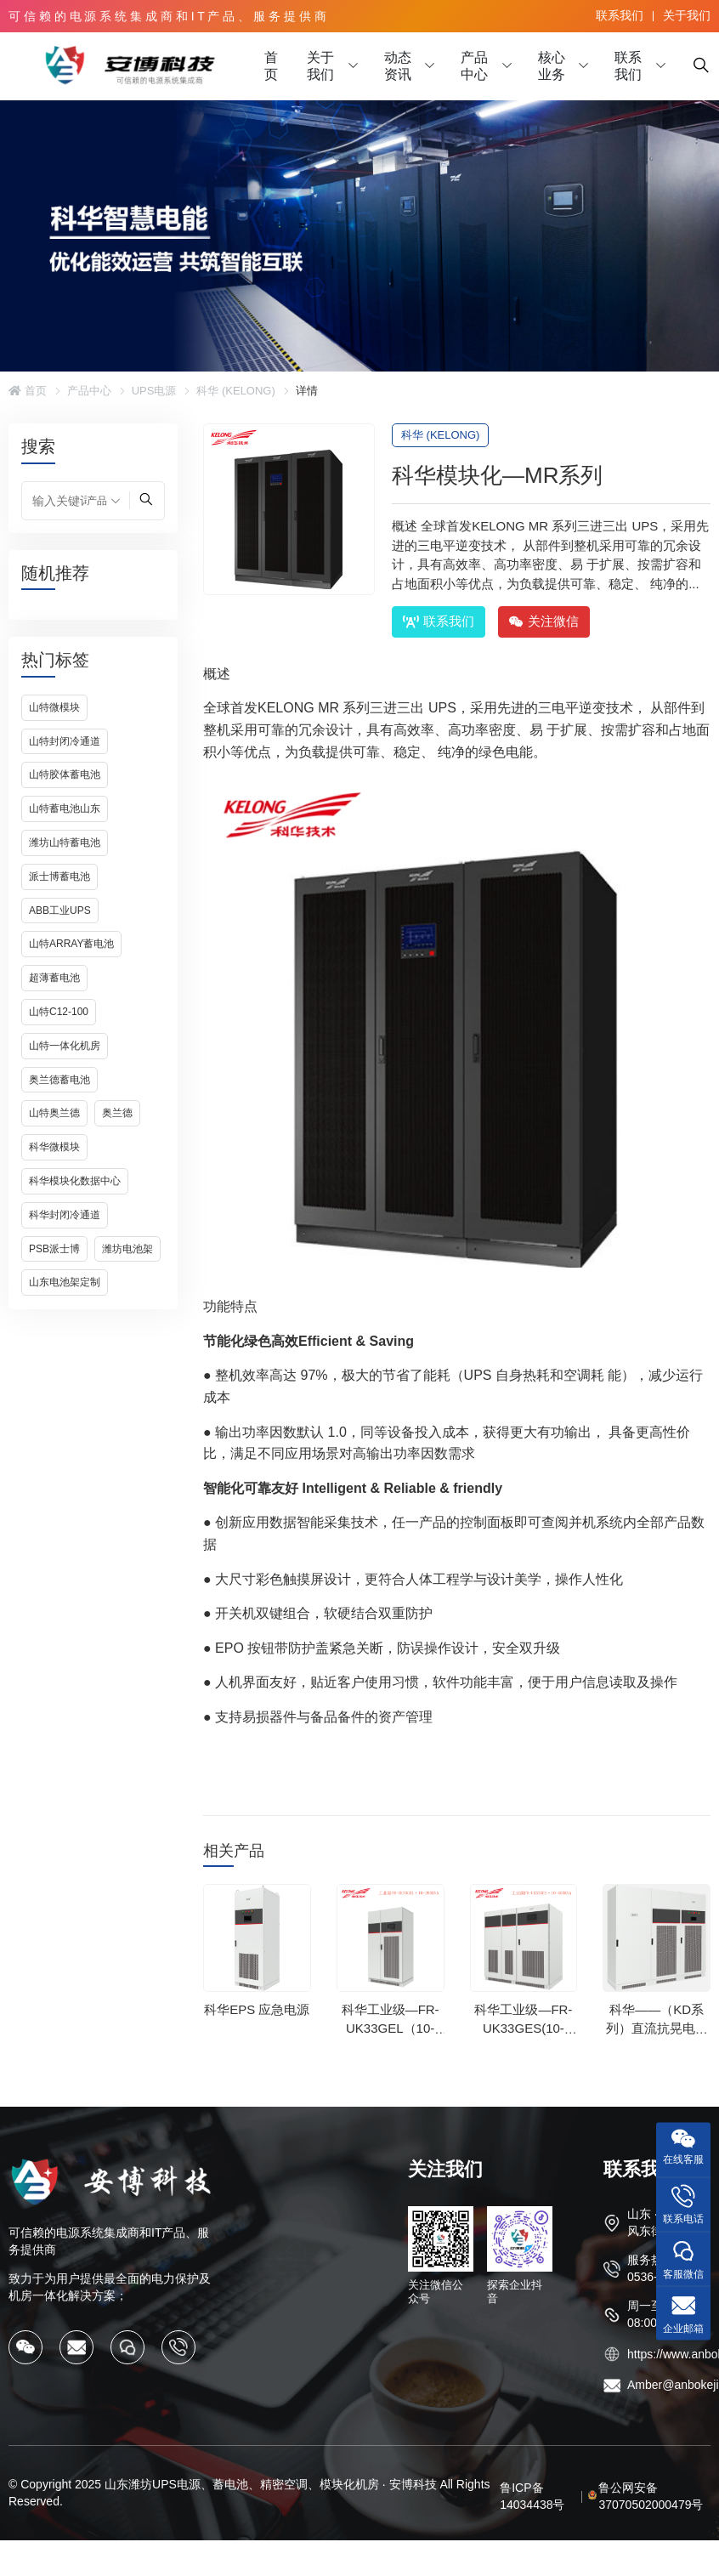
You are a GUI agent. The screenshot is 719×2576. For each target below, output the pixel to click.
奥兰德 (117, 1113)
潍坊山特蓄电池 (64, 842)
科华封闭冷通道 (64, 1215)
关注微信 (544, 621)
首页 (271, 66)
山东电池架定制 (64, 1282)
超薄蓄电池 (54, 978)
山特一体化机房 (64, 1046)
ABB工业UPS (60, 910)
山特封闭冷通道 (64, 741)
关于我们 (687, 15)
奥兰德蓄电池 (59, 1080)
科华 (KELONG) (235, 390)
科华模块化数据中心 (75, 1181)
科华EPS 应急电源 (256, 2009)
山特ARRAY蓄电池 (71, 944)
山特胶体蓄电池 (64, 774)
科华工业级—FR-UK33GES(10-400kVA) (523, 2028)
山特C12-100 (58, 1012)
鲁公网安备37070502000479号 (650, 2496)
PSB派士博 (54, 1249)
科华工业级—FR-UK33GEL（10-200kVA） (390, 2028)
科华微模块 (54, 1147)
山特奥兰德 (54, 1113)
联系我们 (619, 15)
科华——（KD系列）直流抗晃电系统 (657, 2028)
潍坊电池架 (127, 1249)
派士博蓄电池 (59, 876)
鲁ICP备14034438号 (532, 2496)
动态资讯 (397, 66)
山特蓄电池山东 (64, 808)
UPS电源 (154, 390)
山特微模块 (54, 707)
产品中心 (474, 66)
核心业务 (551, 66)
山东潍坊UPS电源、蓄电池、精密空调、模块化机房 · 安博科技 (270, 2484)
